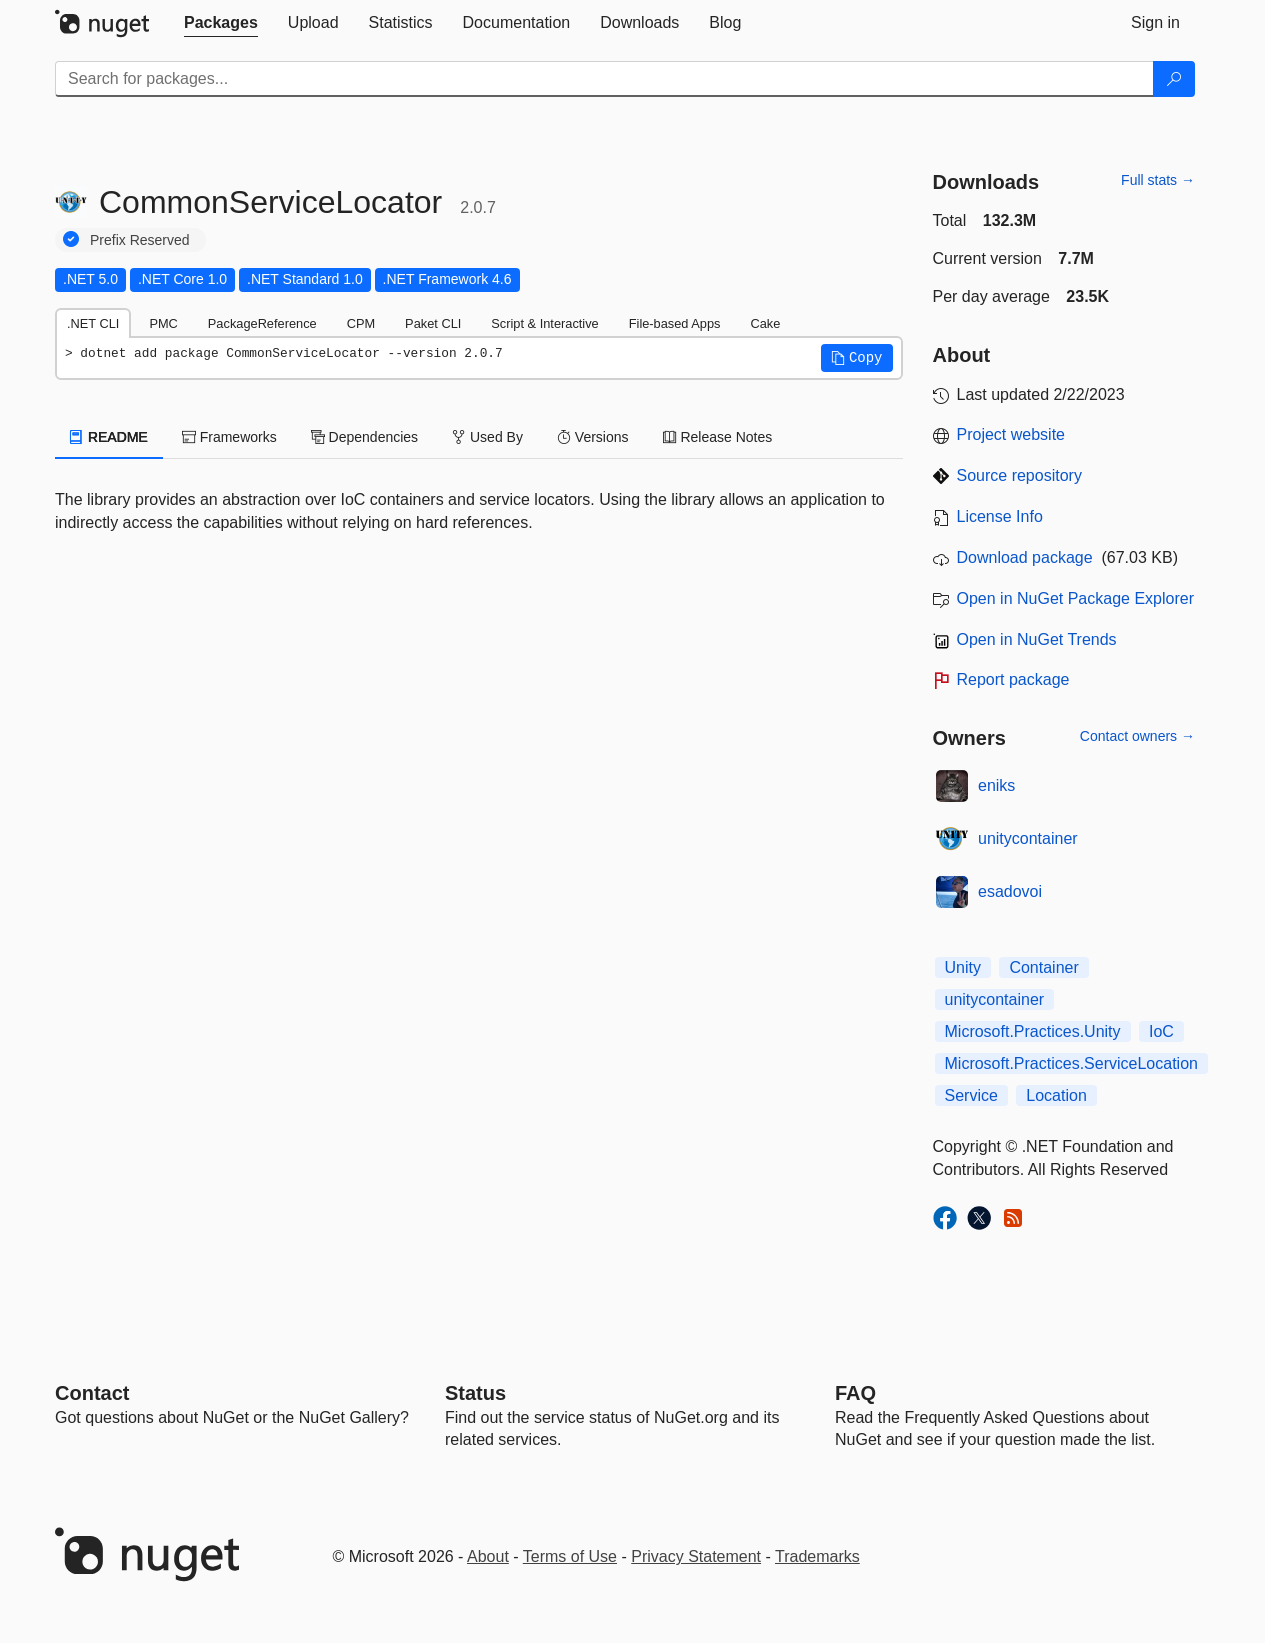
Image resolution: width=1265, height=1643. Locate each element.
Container (1043, 967)
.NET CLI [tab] (93, 323)
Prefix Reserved (140, 240)
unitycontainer (1028, 838)
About (488, 1556)
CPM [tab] (361, 323)
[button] (857, 358)
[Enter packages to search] (604, 79)
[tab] (221, 23)
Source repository (1019, 475)
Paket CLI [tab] (433, 323)
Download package (1025, 557)
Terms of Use (570, 1556)
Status (475, 1393)
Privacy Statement (696, 1556)
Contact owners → (1137, 736)
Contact (92, 1393)
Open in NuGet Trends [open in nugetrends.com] (1037, 639)
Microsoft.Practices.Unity (1033, 1031)
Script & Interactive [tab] (544, 323)
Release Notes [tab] (718, 437)
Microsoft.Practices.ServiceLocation (1071, 1063)
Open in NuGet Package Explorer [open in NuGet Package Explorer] (1075, 598)
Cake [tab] (765, 323)
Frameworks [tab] (229, 437)
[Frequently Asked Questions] (855, 1393)
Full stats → (1158, 180)
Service (971, 1095)
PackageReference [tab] (262, 323)
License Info (1000, 516)
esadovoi (1010, 891)
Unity (963, 967)
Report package (1013, 679)
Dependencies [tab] (364, 437)
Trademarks (817, 1556)
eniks (996, 785)
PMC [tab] (163, 323)
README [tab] (109, 437)
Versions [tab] (593, 437)
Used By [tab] (487, 437)
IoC (1161, 1031)
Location (1056, 1095)
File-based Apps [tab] (675, 323)
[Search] (1174, 79)
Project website (1011, 434)
